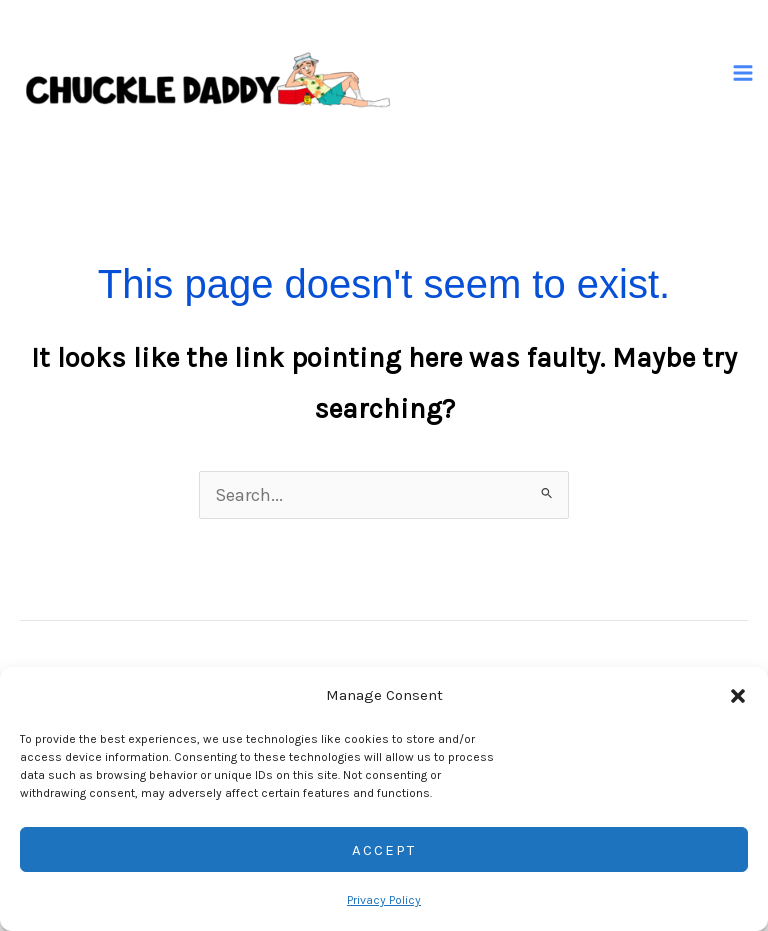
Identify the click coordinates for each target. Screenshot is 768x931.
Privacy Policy (384, 900)
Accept (384, 850)
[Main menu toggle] (743, 73)
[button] (738, 696)
